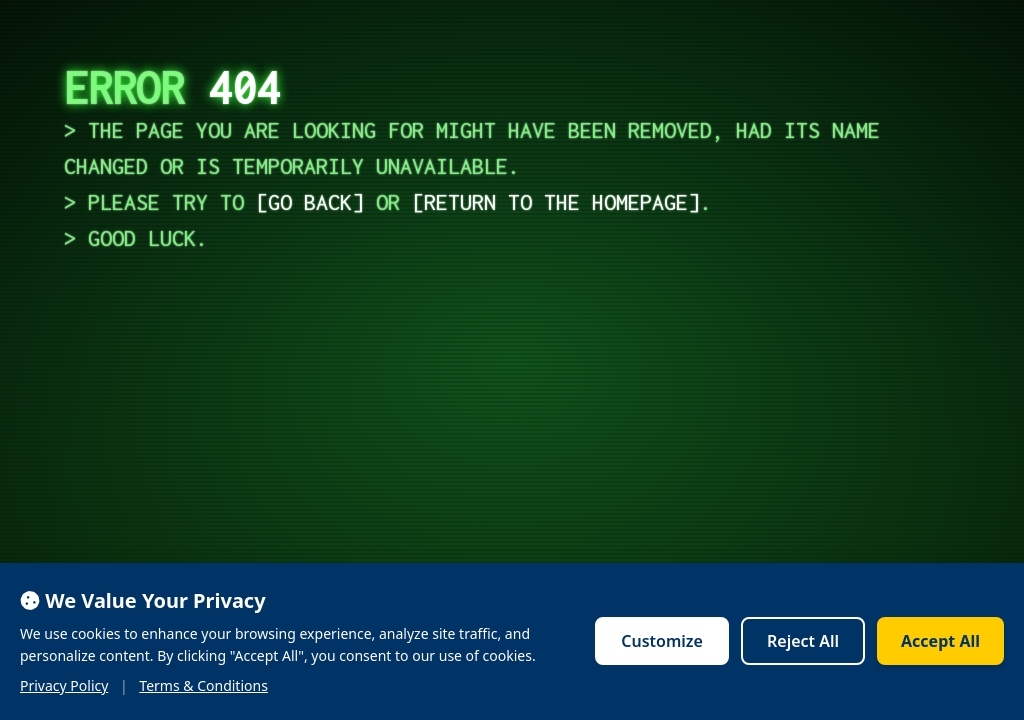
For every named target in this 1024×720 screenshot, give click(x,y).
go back (310, 202)
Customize (662, 641)
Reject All (803, 641)
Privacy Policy (64, 685)
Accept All (940, 641)
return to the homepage (556, 202)
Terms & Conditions (203, 685)
